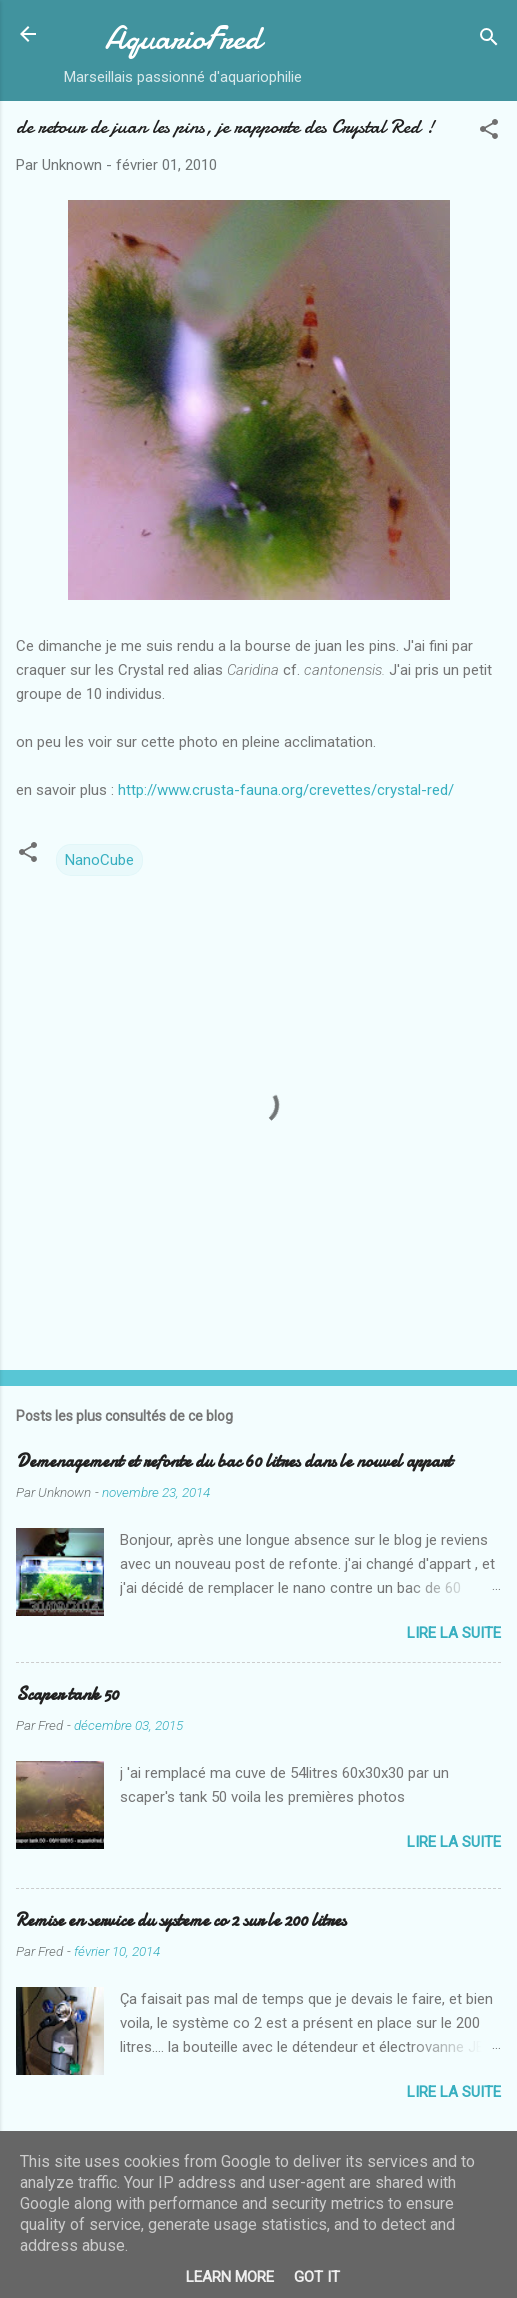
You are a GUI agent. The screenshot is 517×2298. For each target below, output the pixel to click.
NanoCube (99, 860)
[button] (489, 132)
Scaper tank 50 (67, 1694)
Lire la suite (454, 1633)
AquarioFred (183, 38)
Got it (317, 2277)
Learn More (230, 2277)
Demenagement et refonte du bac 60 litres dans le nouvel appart (234, 1461)
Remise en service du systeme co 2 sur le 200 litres (181, 1920)
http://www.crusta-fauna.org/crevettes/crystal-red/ (286, 790)
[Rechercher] (489, 40)
